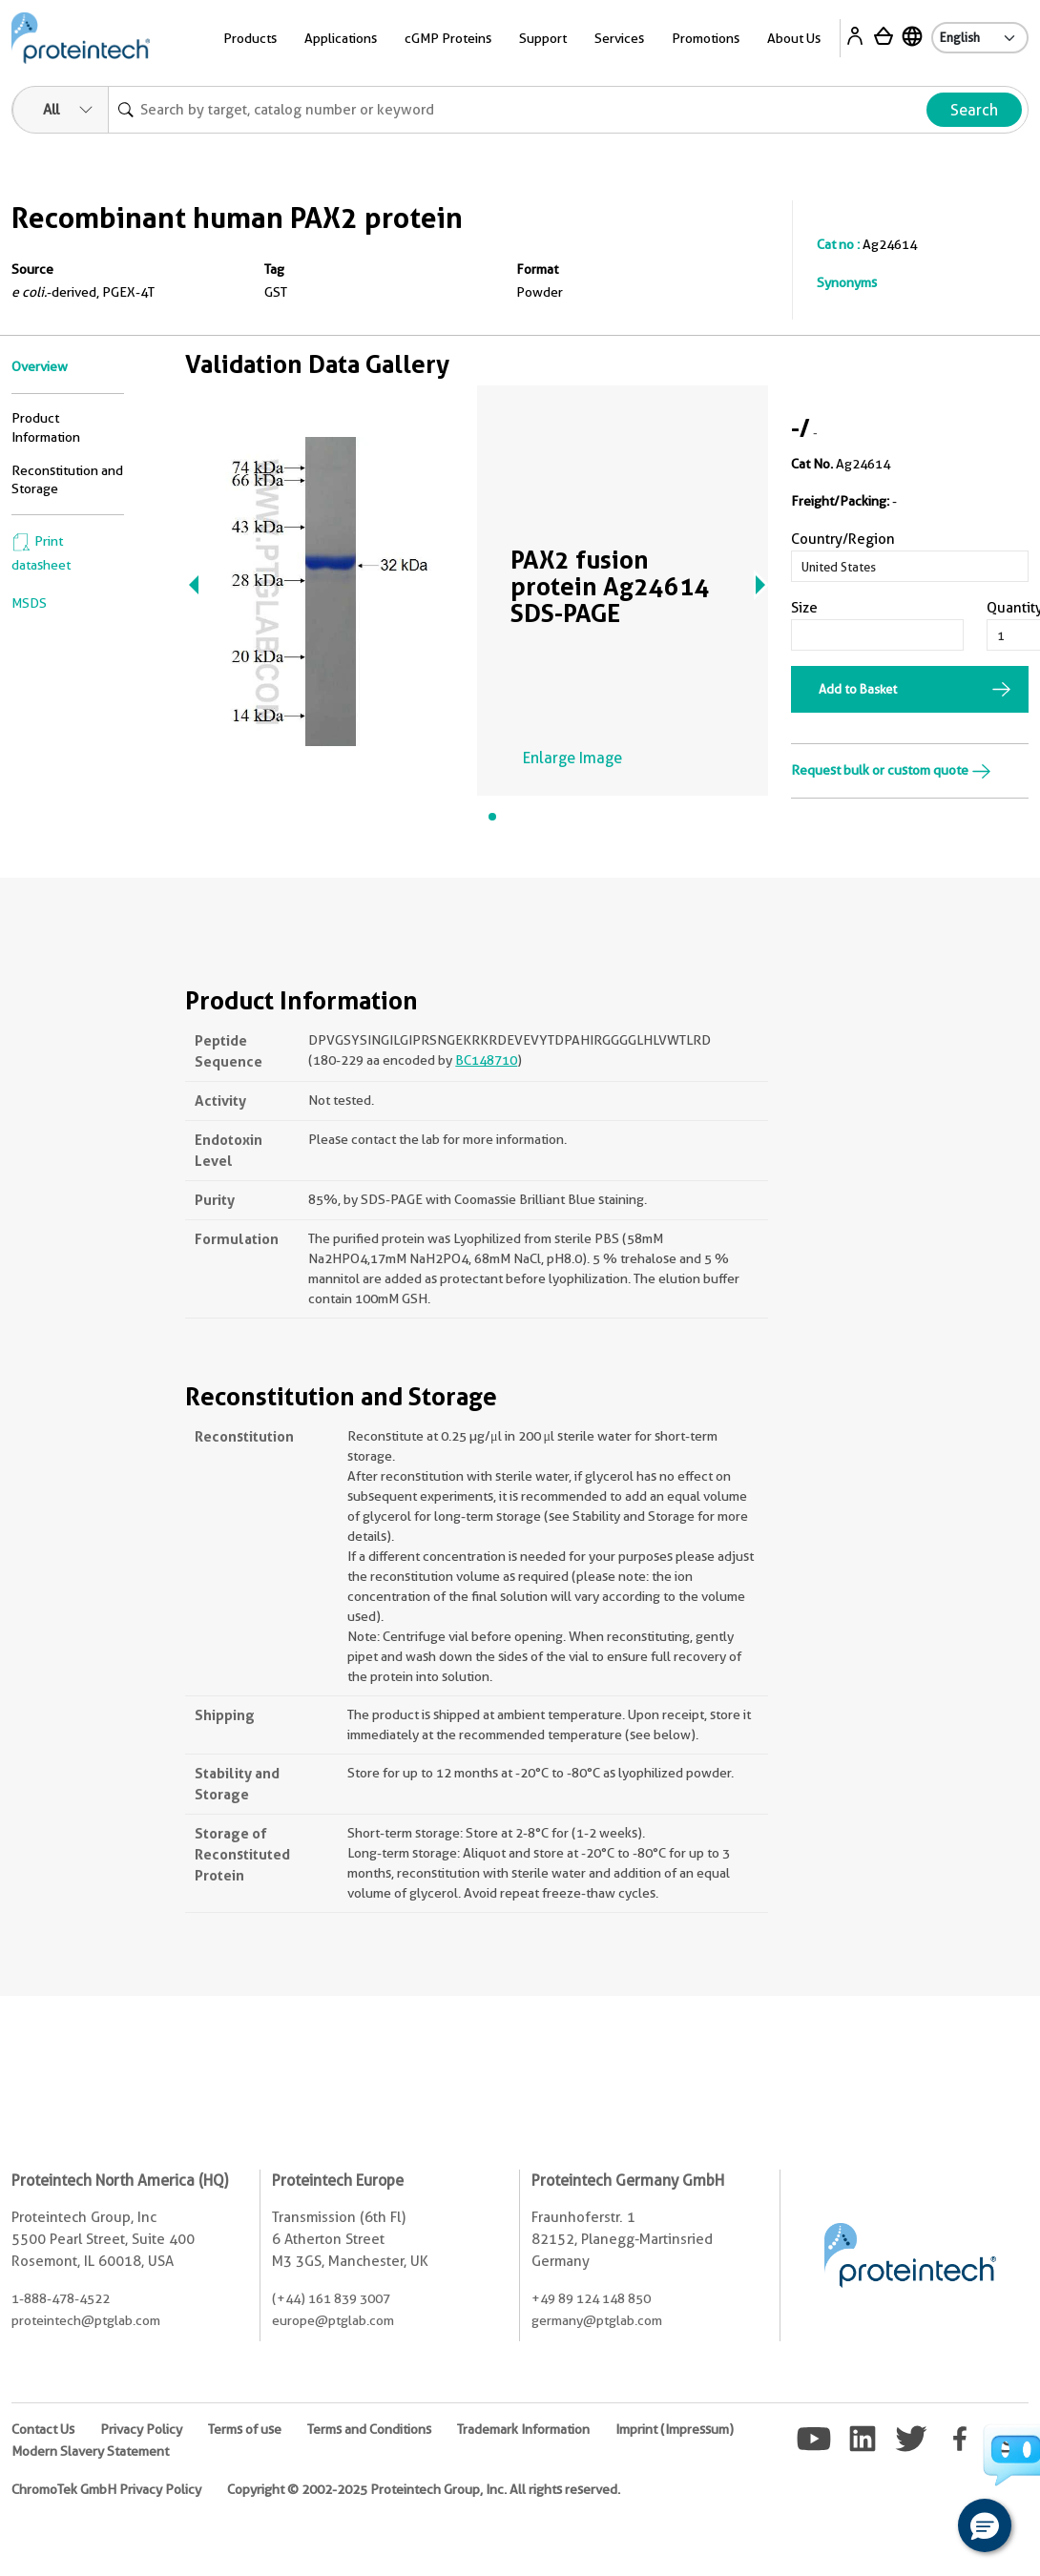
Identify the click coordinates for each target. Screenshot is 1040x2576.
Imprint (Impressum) (674, 2429)
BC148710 (486, 1060)
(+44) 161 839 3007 (331, 2298)
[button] (984, 2525)
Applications (340, 38)
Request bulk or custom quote (891, 770)
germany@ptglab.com (596, 2320)
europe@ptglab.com (333, 2320)
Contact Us (42, 2429)
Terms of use (244, 2429)
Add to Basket (858, 688)
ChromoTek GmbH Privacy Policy (106, 2489)
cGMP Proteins (448, 38)
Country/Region (843, 539)
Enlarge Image (572, 758)
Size (804, 607)
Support (543, 38)
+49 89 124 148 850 (591, 2298)
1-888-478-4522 (60, 2298)
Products (250, 38)
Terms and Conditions (369, 2429)
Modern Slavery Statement (90, 2451)
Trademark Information (523, 2429)
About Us (794, 38)
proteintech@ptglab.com (85, 2320)
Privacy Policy (141, 2429)
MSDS (29, 603)
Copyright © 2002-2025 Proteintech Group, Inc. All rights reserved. (423, 2489)
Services (619, 38)
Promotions (705, 38)
